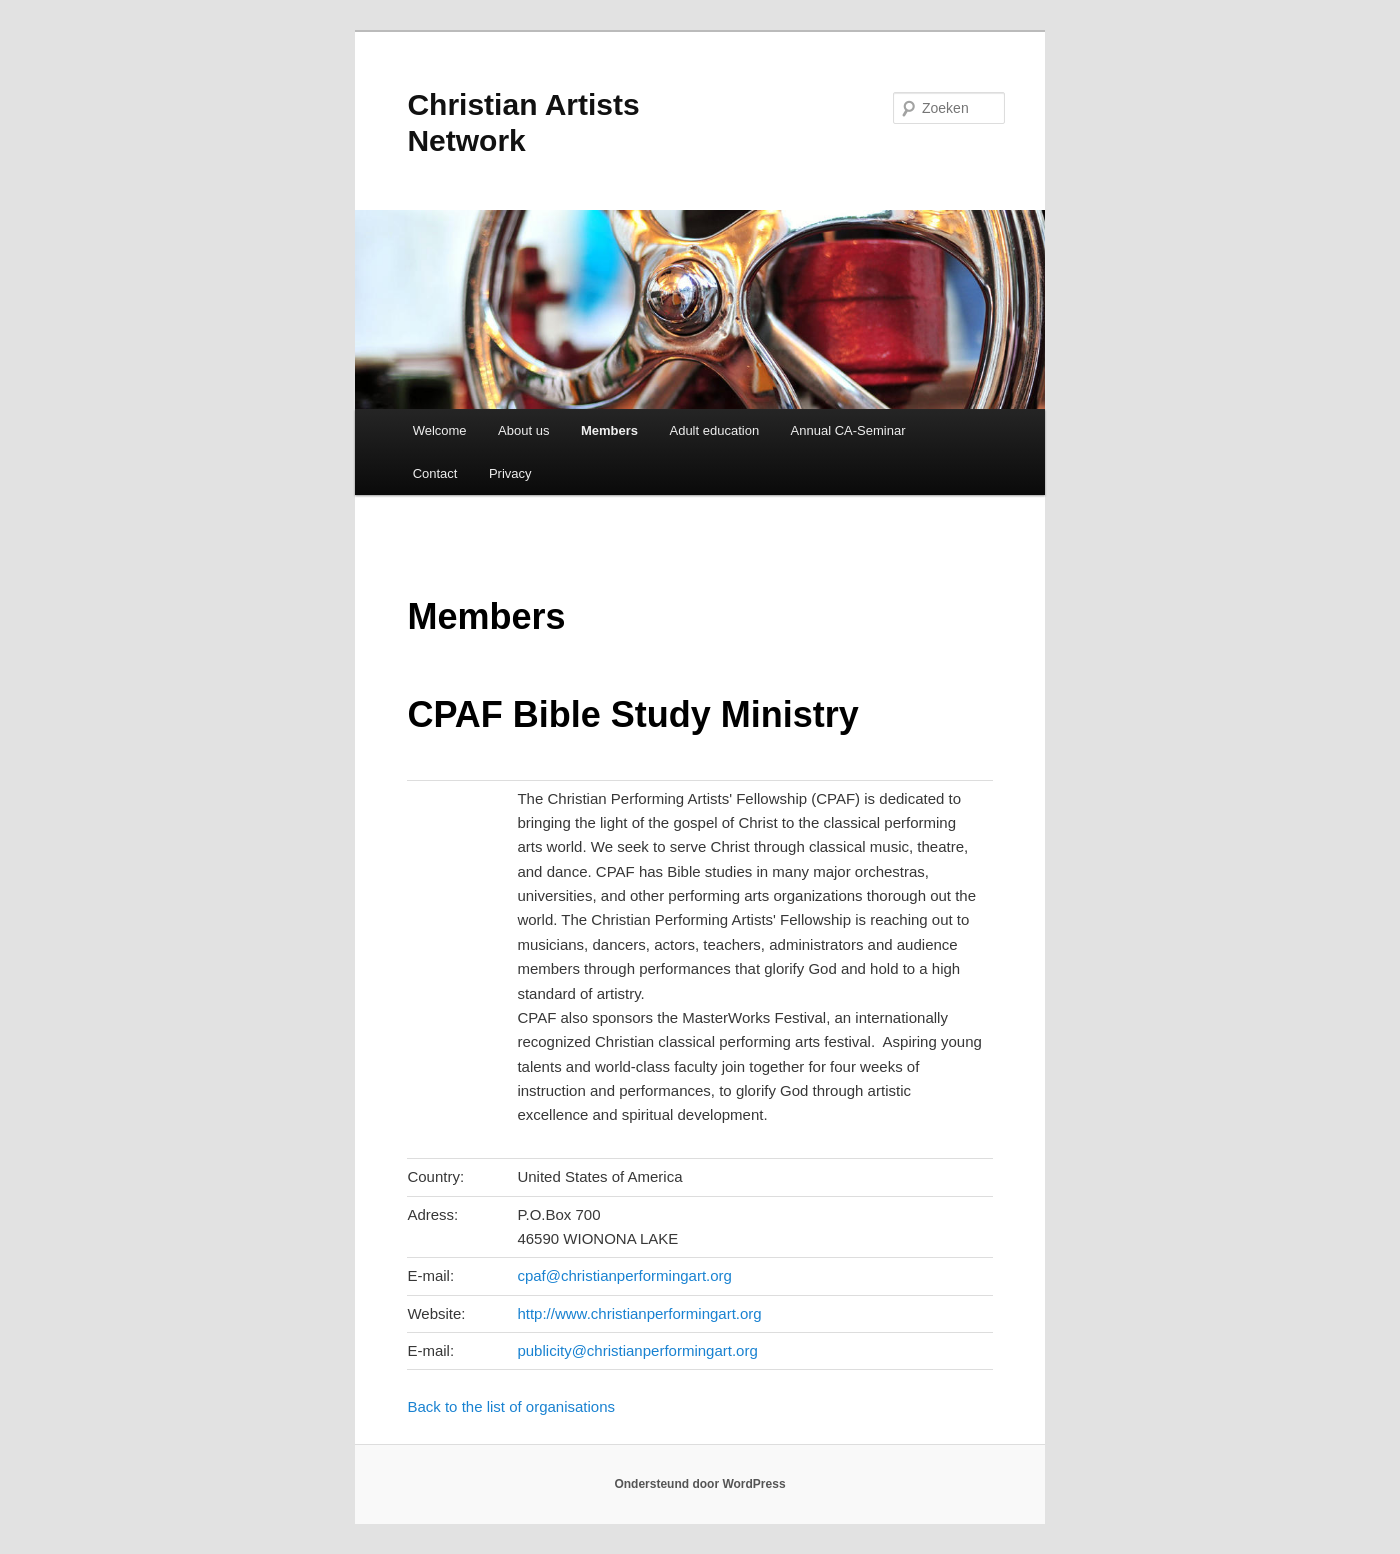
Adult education (714, 430)
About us (523, 430)
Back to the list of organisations (511, 1406)
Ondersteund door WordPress (699, 1484)
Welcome (440, 430)
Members (609, 430)
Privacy (510, 473)
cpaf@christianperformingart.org (624, 1275)
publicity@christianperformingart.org (637, 1350)
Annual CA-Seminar (848, 430)
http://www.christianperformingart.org (639, 1313)
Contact (435, 473)
